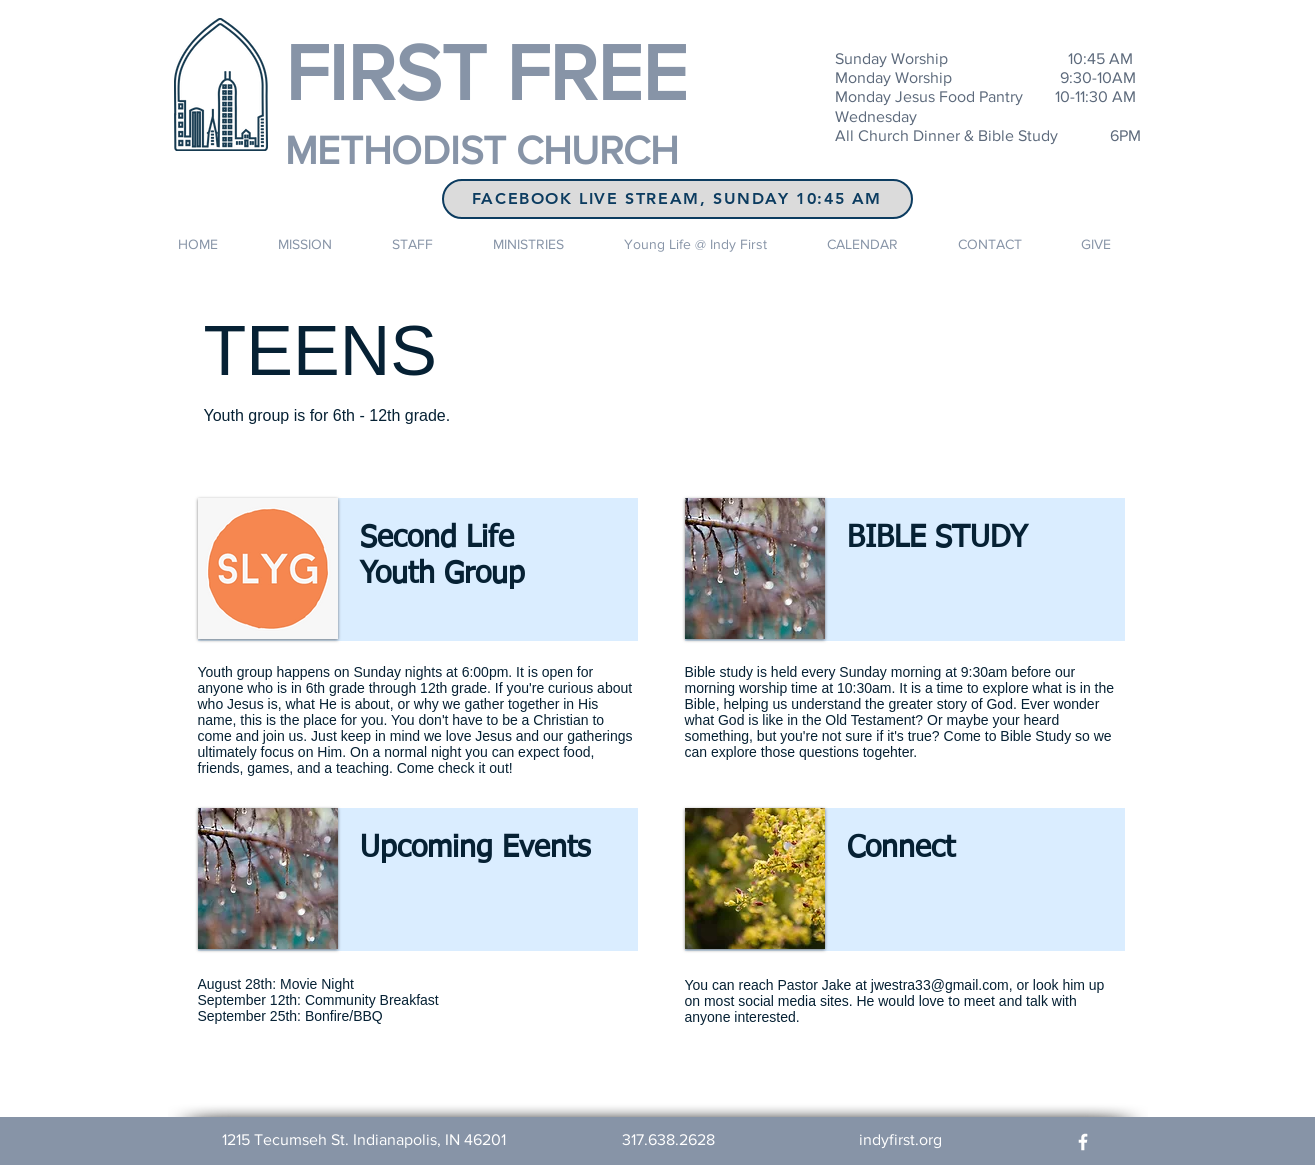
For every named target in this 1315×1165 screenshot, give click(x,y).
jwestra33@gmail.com (940, 985)
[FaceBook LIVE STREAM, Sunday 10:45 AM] (677, 199)
